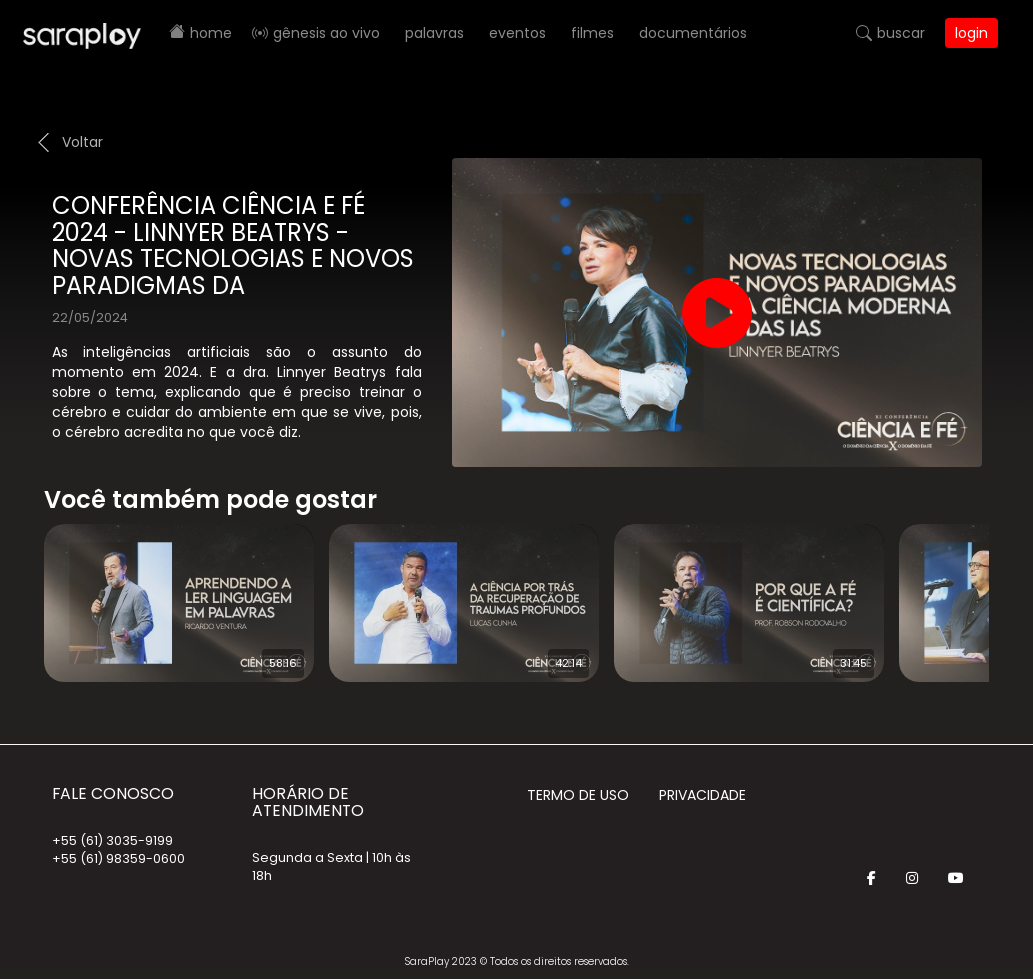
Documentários (693, 33)
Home (211, 33)
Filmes (592, 33)
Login (971, 33)
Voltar (82, 142)
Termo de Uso (578, 795)
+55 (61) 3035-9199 (112, 840)
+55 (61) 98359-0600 (118, 858)
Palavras (434, 33)
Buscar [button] (901, 33)
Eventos (517, 33)
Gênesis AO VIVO (326, 33)
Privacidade (702, 795)
